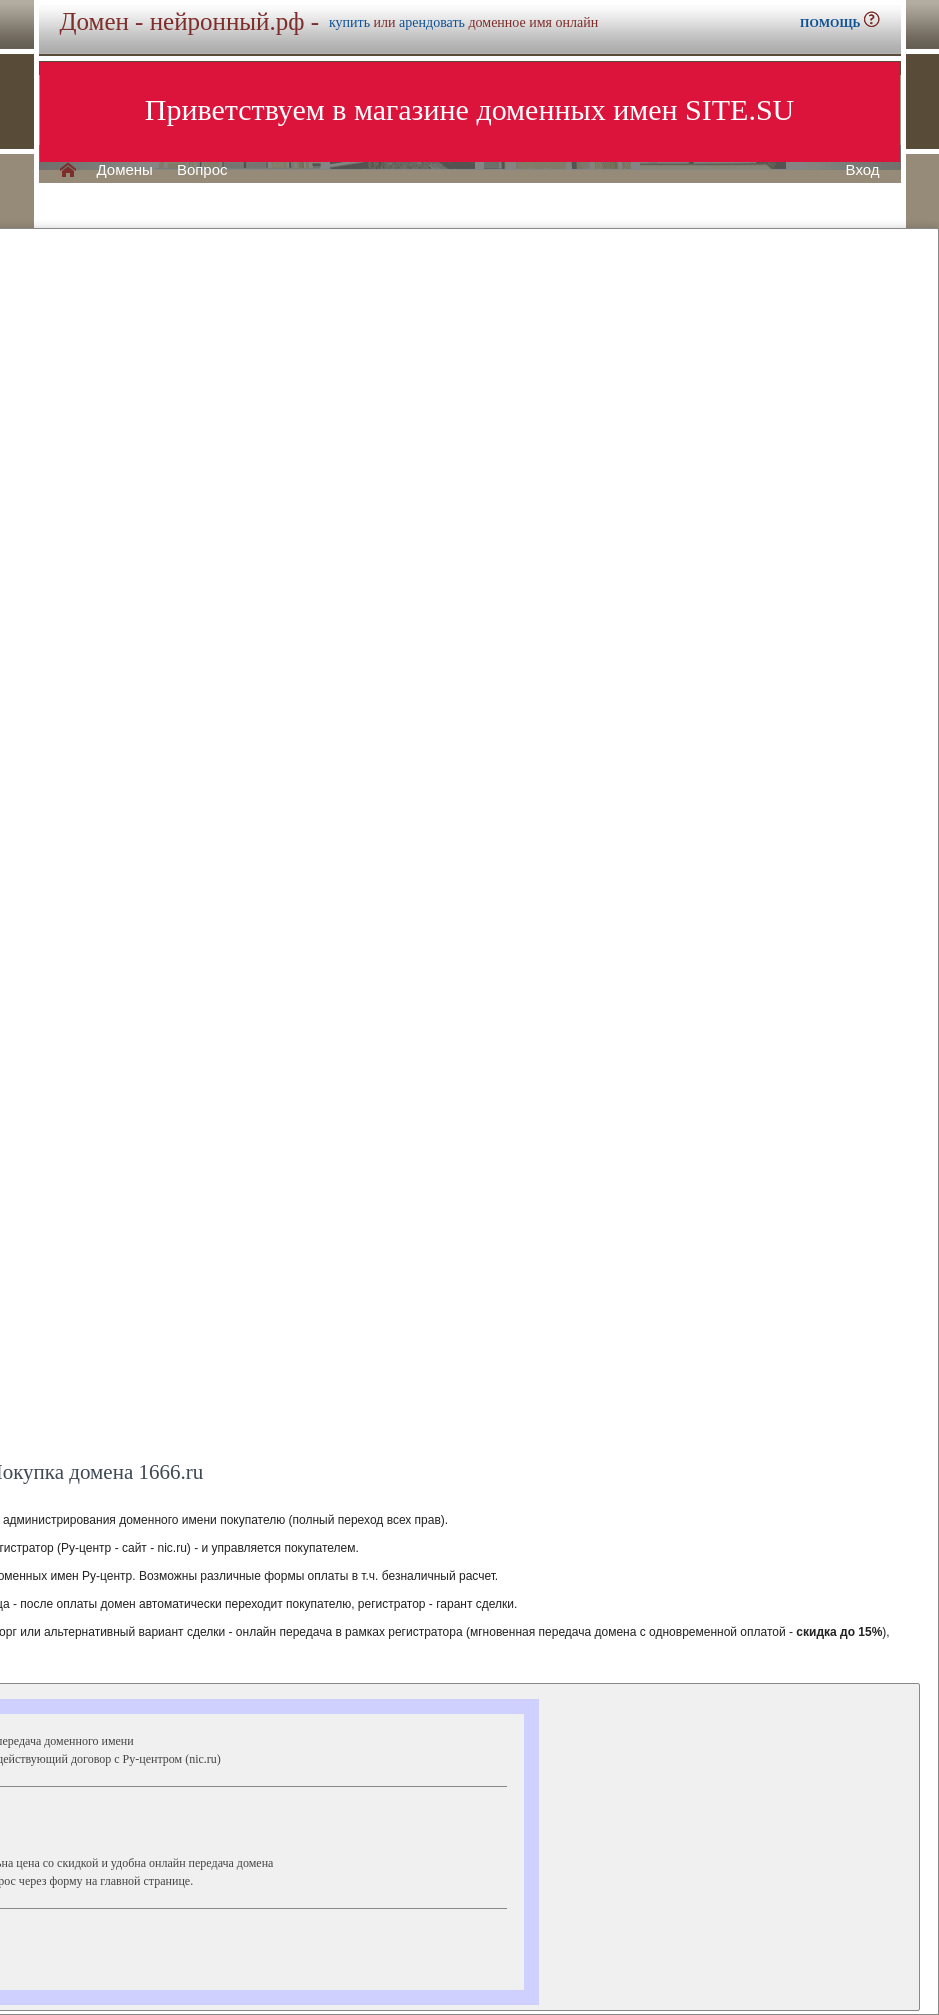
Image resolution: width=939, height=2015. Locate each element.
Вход (863, 170)
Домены (125, 170)
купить (349, 22)
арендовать (432, 22)
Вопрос (202, 170)
